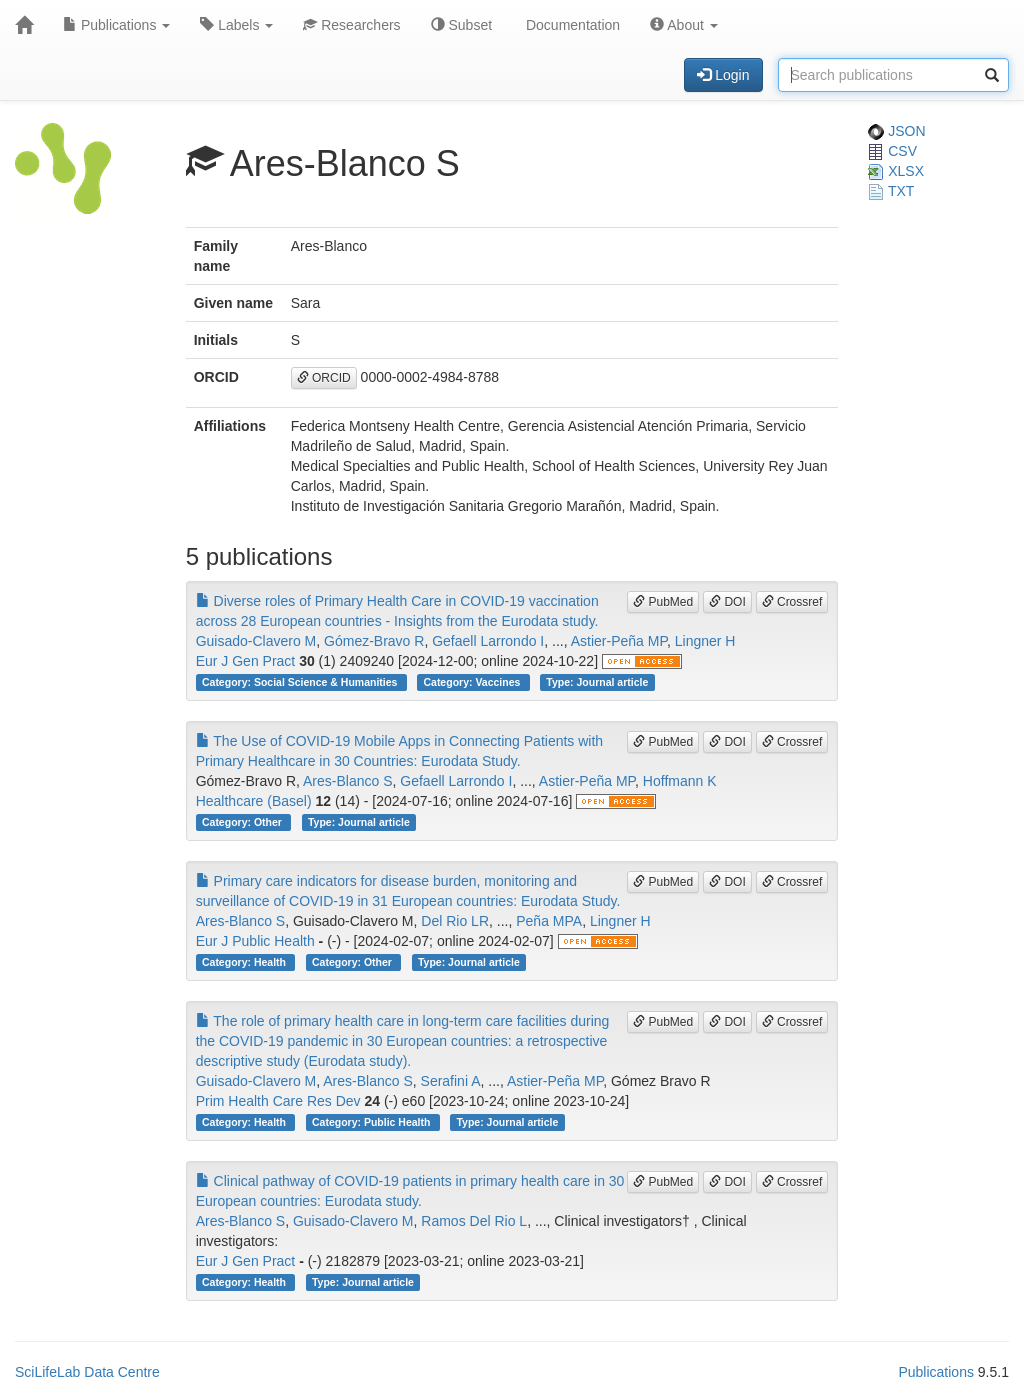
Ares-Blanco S (347, 781)
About (684, 25)
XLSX (896, 171)
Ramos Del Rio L (474, 1221)
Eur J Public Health (255, 941)
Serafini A (451, 1081)
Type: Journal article (597, 682)
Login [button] (723, 75)
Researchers (351, 25)
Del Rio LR (455, 921)
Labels (236, 25)
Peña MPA (549, 921)
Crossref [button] (792, 602)
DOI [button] (727, 602)
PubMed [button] (663, 602)
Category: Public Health (372, 1122)
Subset (461, 25)
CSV (892, 151)
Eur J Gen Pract (246, 661)
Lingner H (705, 641)
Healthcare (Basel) (254, 801)
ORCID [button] (324, 378)
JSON (896, 131)
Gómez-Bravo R (374, 641)
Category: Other (243, 822)
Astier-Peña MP (619, 641)
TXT (891, 191)
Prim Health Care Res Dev (278, 1101)
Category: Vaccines (473, 682)
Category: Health (245, 962)
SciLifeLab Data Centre (87, 1372)
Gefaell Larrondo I (488, 641)
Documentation (571, 25)
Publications (116, 25)
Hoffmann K (680, 781)
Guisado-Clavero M (256, 641)
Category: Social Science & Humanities (301, 682)
